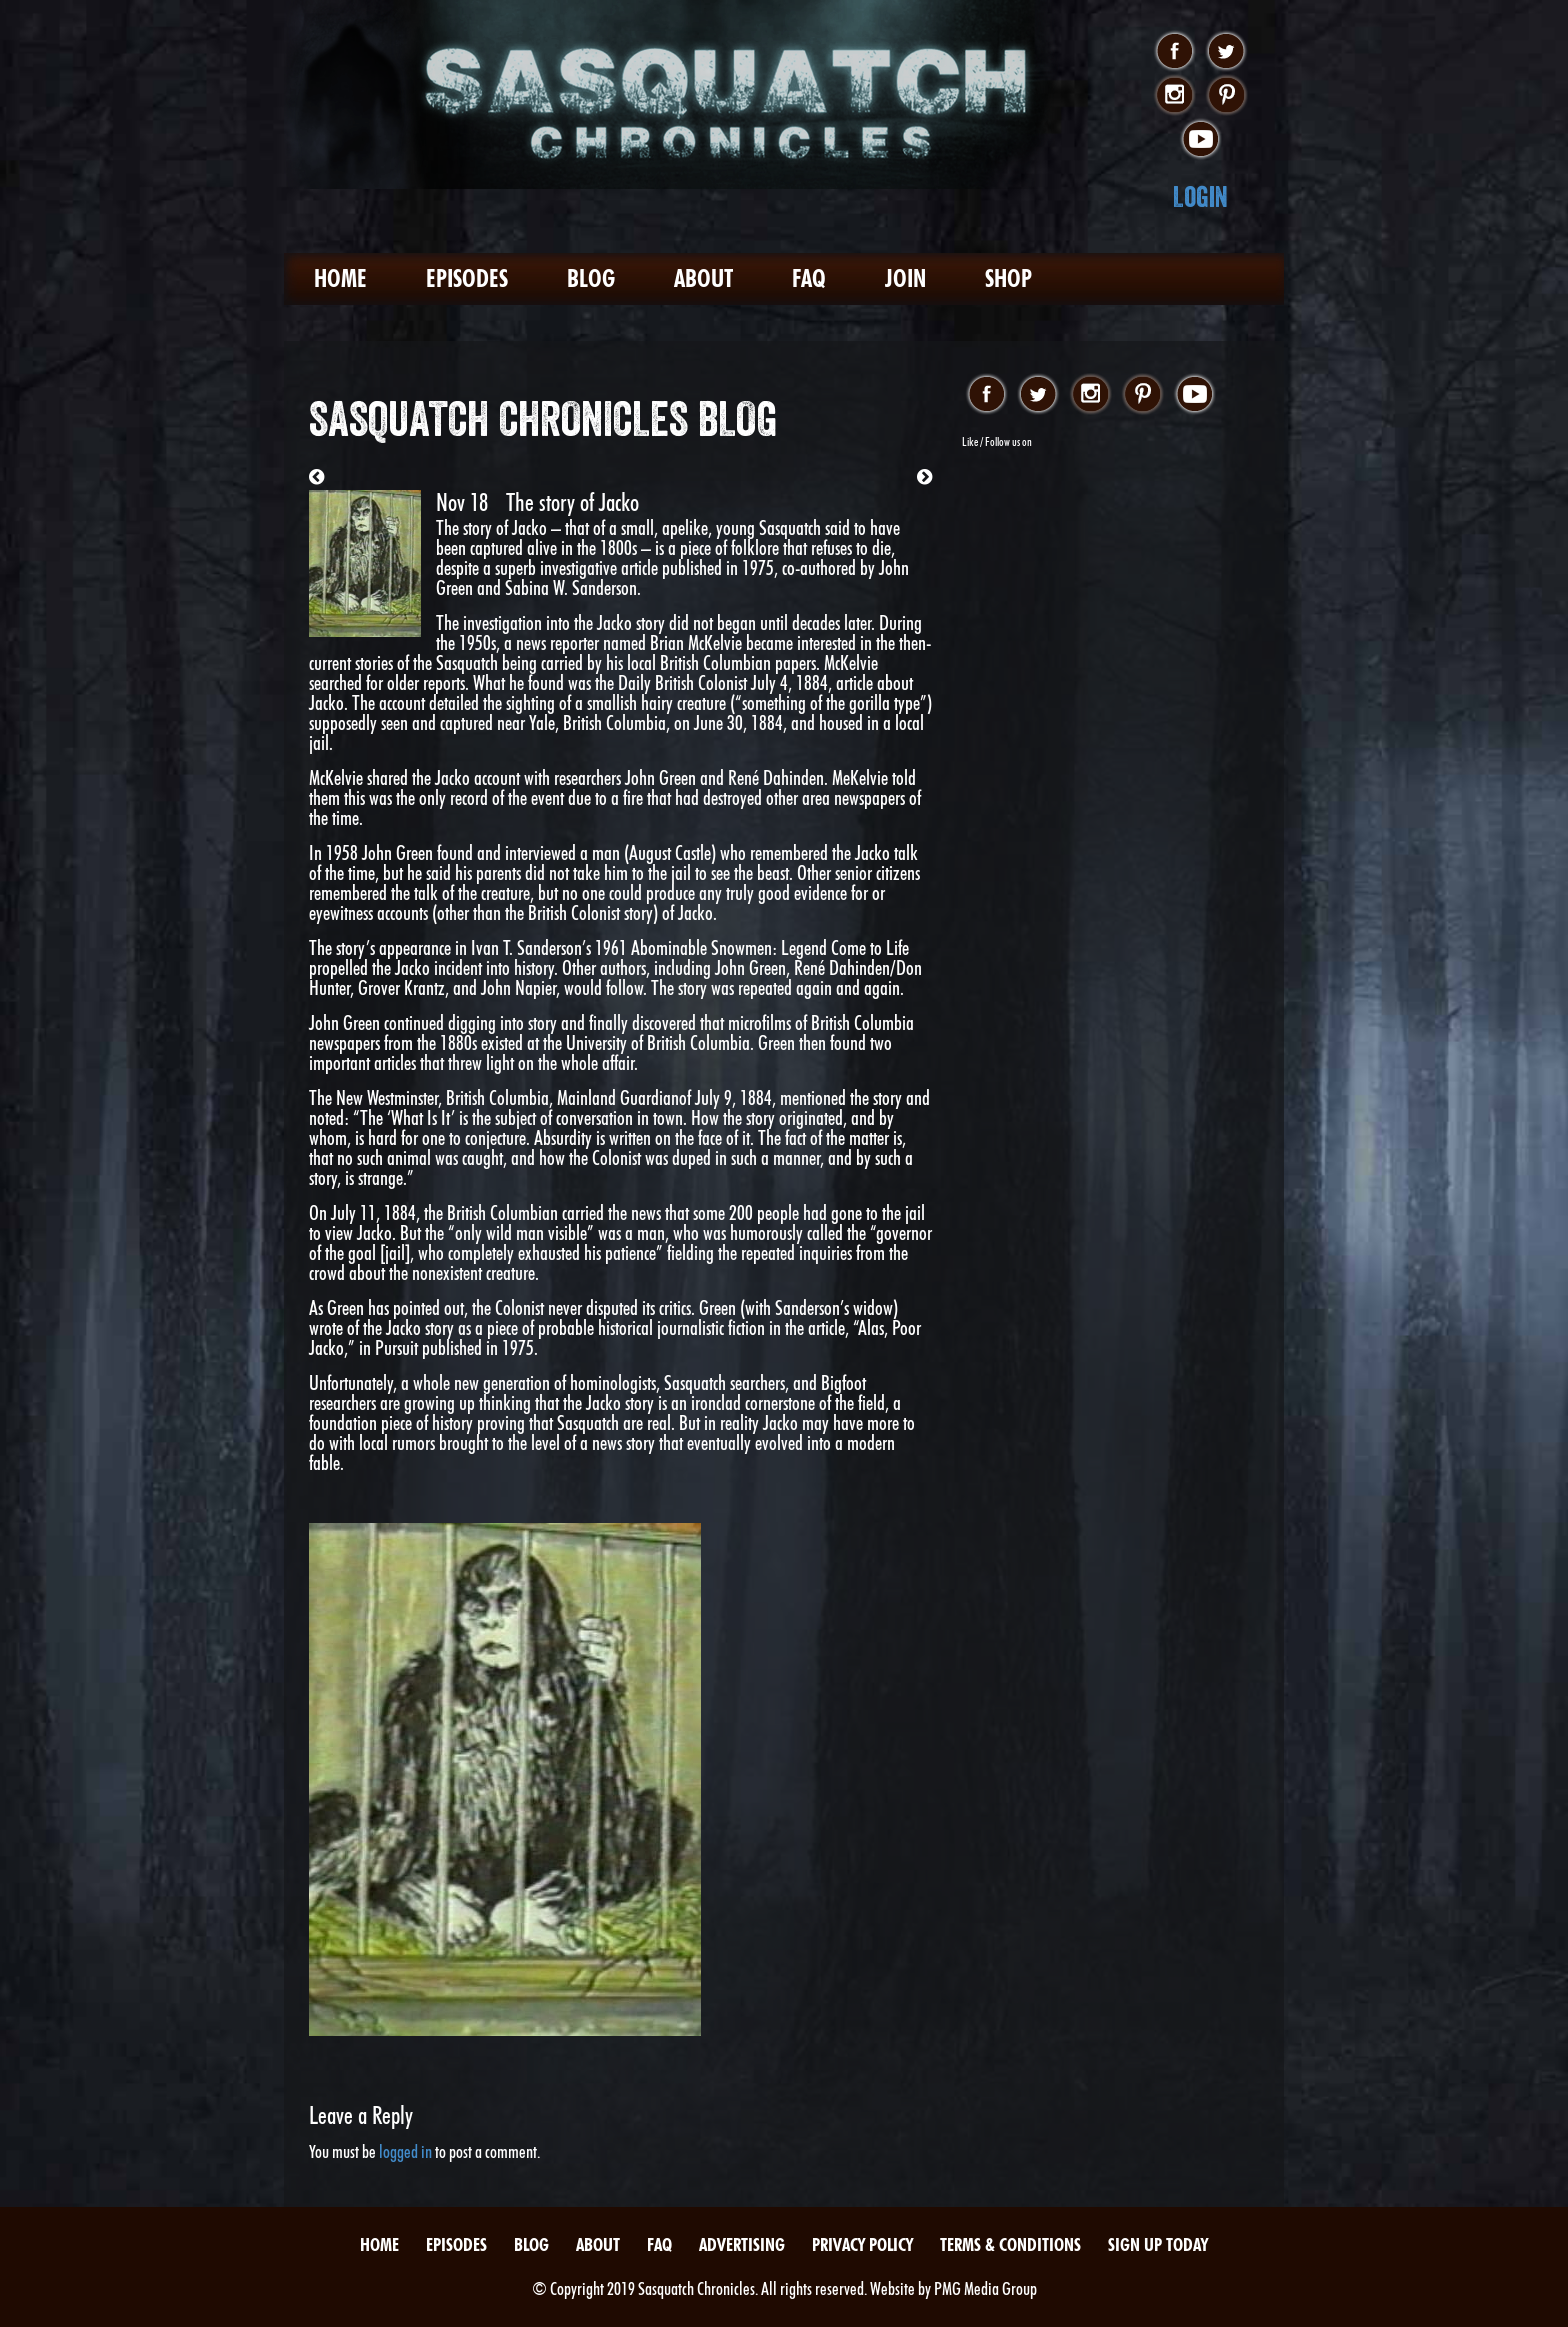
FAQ (809, 278)
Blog (591, 278)
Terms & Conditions (1010, 2244)
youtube (1200, 140)
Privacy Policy (862, 2244)
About (703, 278)
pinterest (1226, 96)
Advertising (742, 2244)
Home (340, 278)
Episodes (467, 278)
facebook (1174, 52)
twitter (1226, 52)
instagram (1174, 96)
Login (1200, 196)
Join (905, 278)
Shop (1008, 278)
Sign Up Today (1158, 2244)
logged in (405, 2151)
